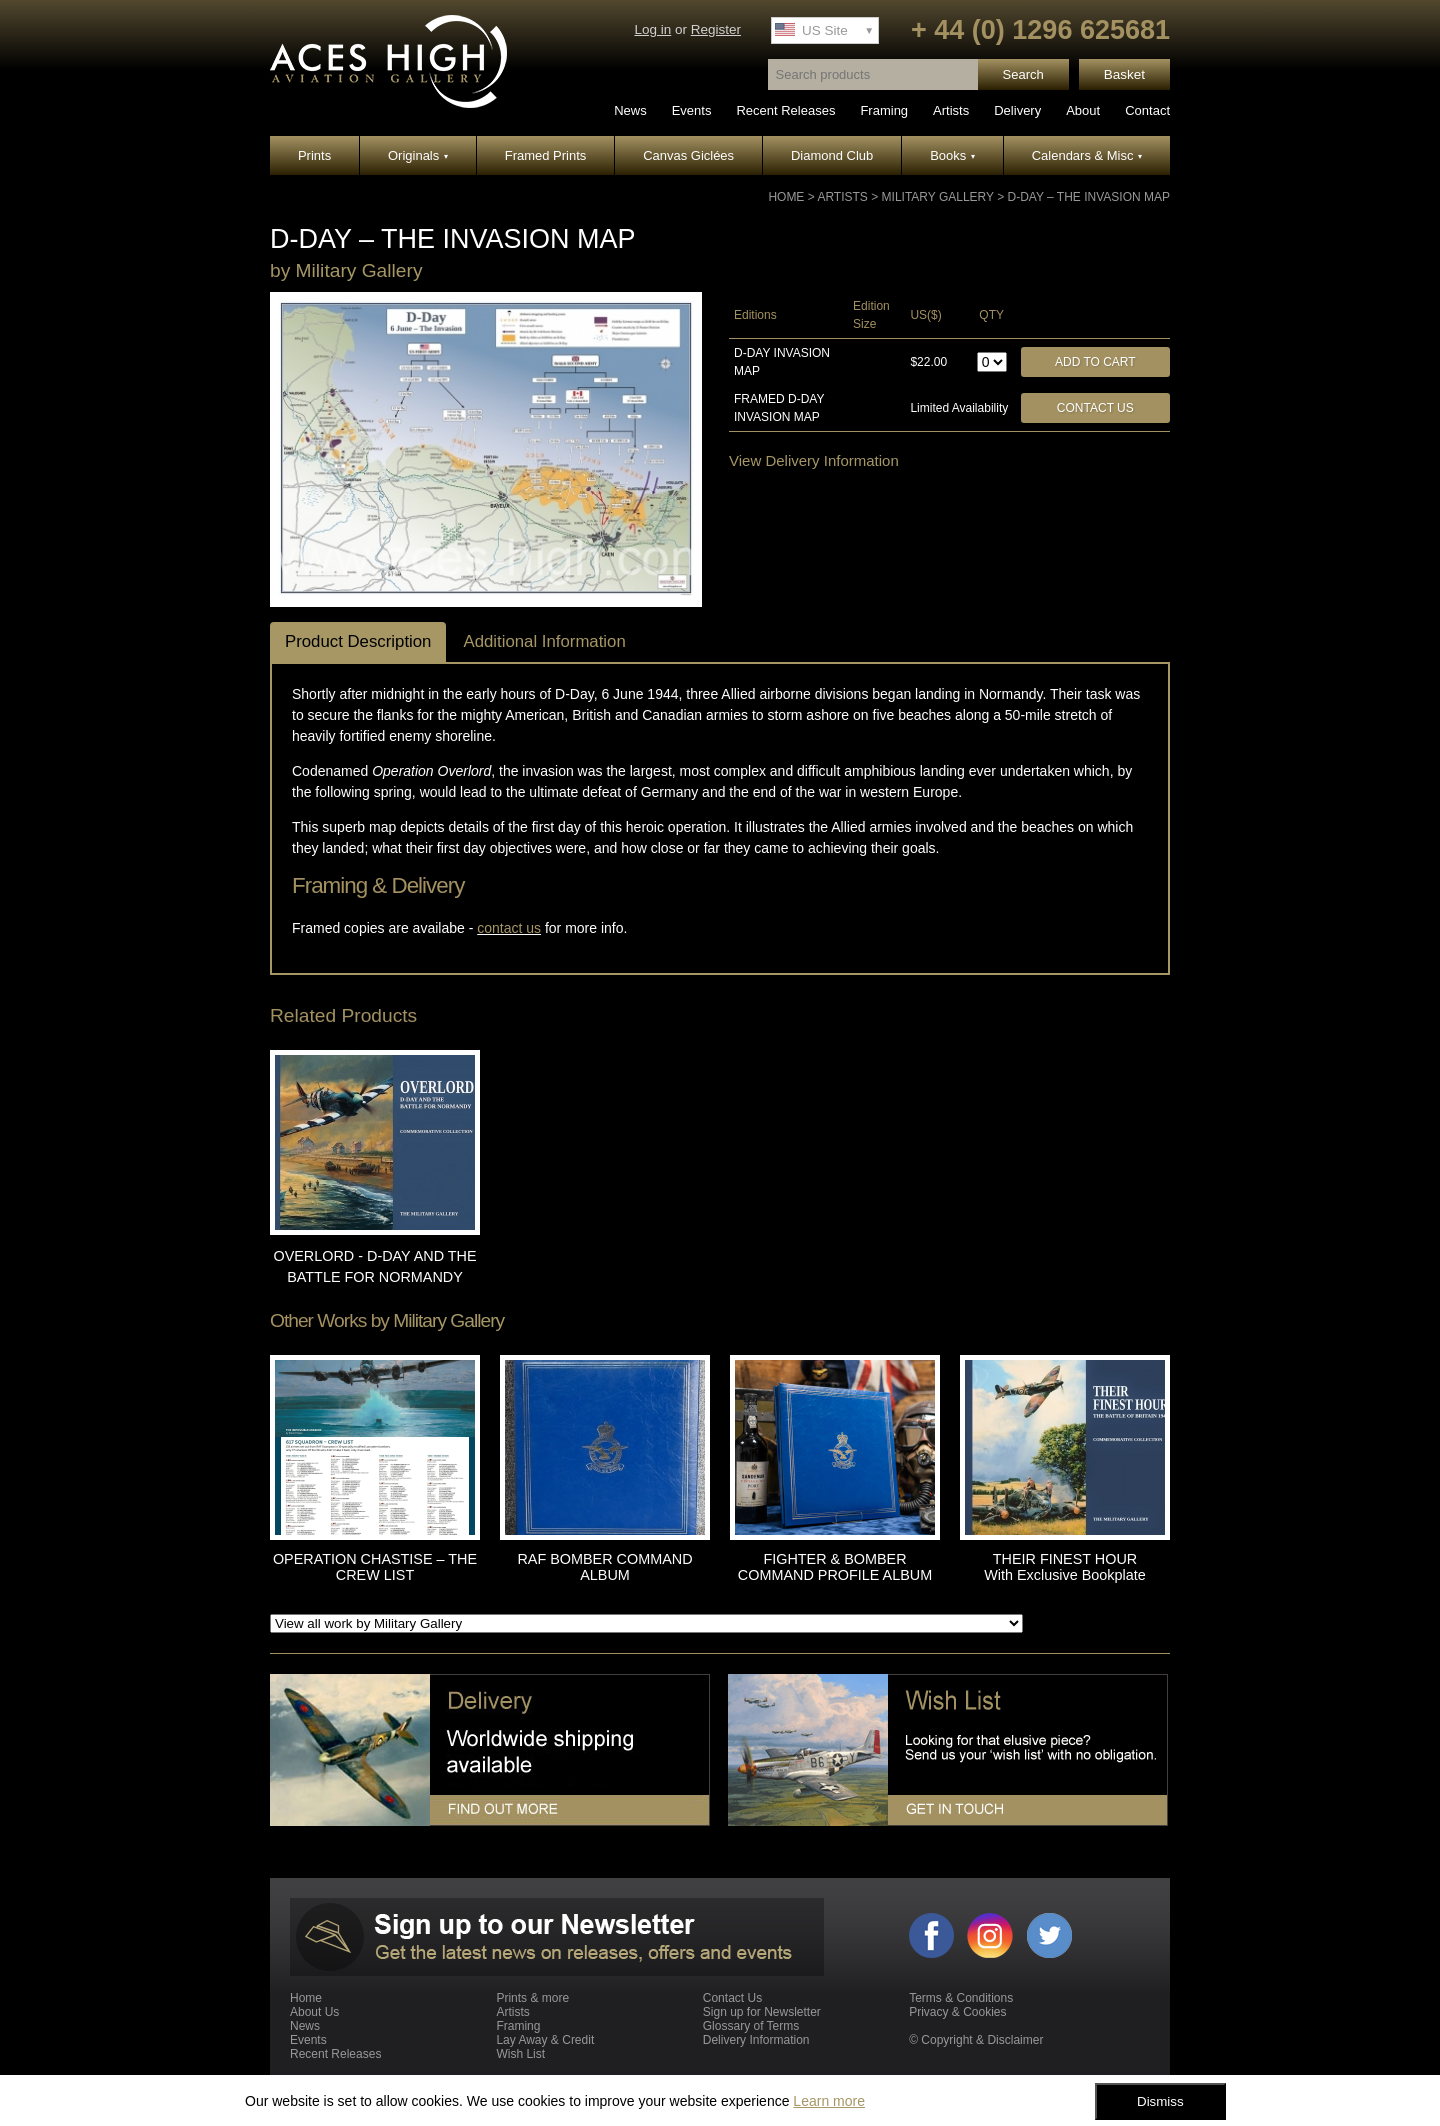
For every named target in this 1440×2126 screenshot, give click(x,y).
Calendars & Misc (1087, 155)
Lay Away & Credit (545, 2040)
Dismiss (1160, 2101)
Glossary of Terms (751, 2026)
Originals (418, 155)
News (630, 110)
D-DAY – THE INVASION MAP (1089, 197)
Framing (884, 110)
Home (786, 197)
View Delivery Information (814, 460)
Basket (1124, 74)
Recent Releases (785, 110)
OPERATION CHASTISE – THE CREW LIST (375, 1567)
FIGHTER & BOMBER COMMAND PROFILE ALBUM (835, 1567)
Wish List (520, 2054)
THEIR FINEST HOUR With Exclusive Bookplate (1065, 1567)
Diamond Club (832, 155)
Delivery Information (756, 2040)
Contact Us (1095, 408)
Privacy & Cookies (957, 2012)
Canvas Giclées (688, 155)
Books (952, 155)
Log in (652, 29)
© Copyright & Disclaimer (976, 2040)
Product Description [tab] (358, 641)
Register (716, 29)
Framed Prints (546, 155)
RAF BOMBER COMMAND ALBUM (604, 1567)
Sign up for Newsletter (762, 2012)
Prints (314, 155)
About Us (314, 2012)
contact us (509, 928)
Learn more (829, 2101)
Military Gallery (938, 197)
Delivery (1017, 110)
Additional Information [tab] (544, 641)
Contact (1147, 110)
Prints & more (532, 1998)
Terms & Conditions (961, 1998)
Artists (951, 110)
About (1083, 110)
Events (692, 110)
